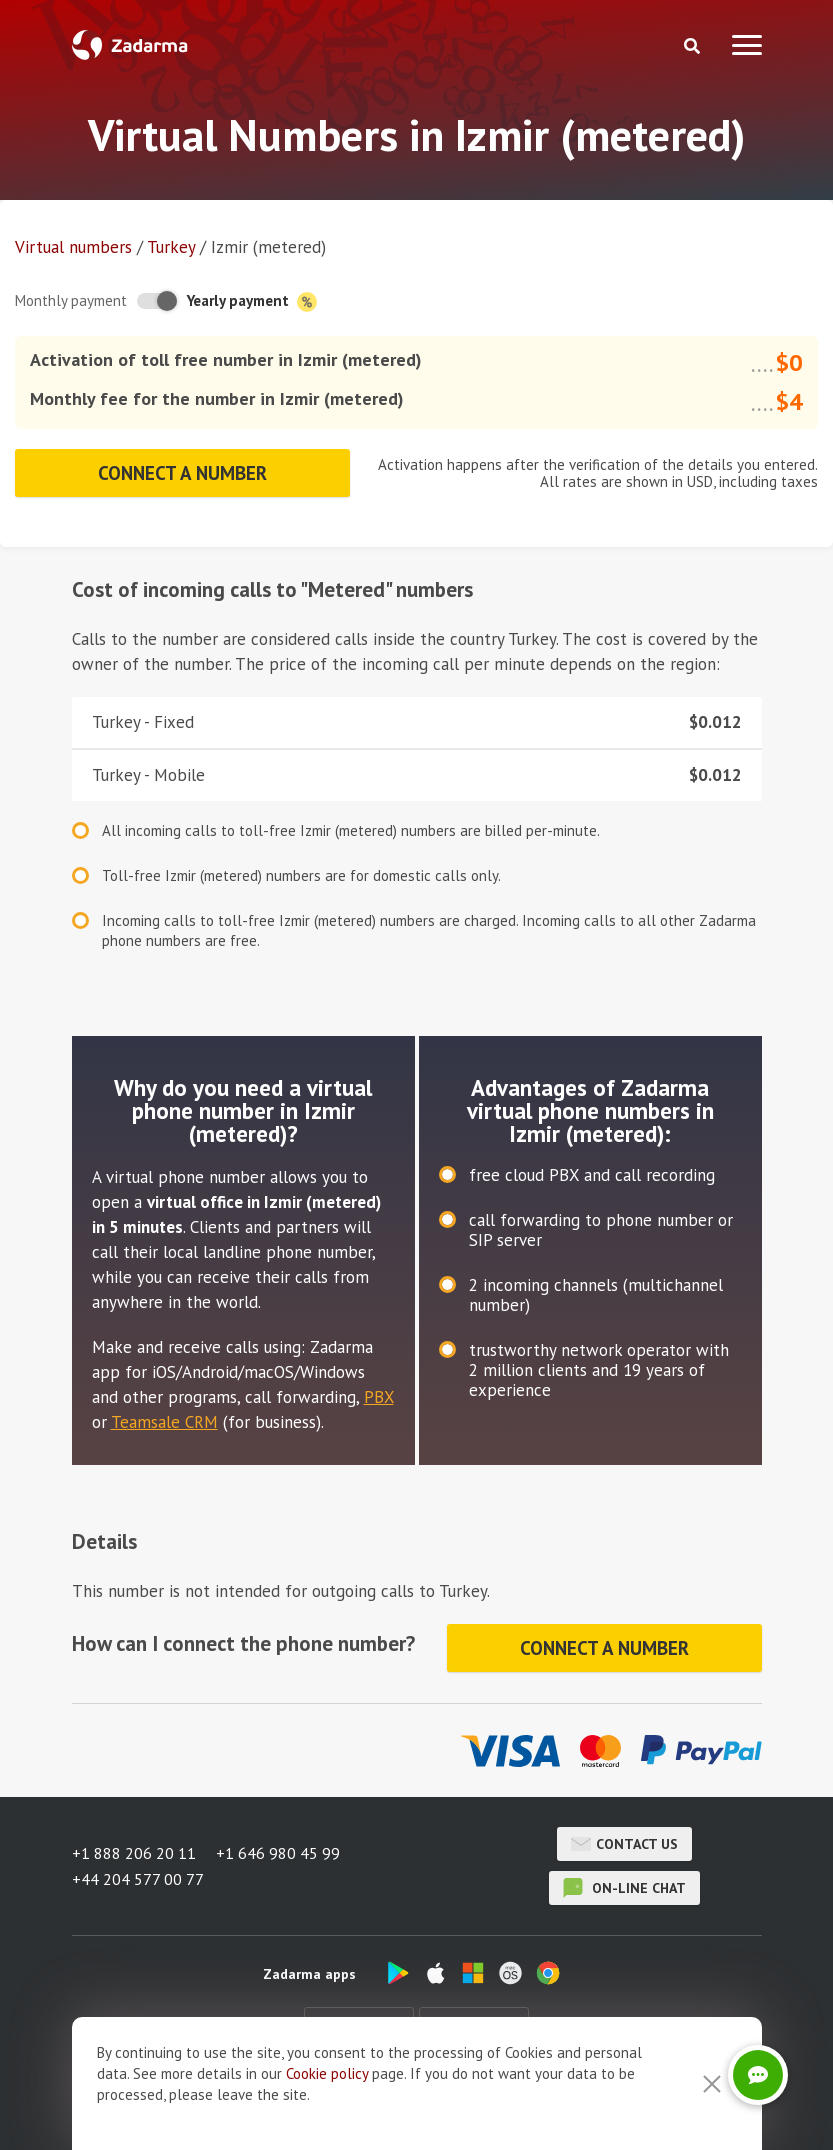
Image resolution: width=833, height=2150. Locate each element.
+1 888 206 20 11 (134, 1853)
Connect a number (182, 473)
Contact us (624, 1844)
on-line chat (624, 1888)
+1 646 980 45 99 (278, 1853)
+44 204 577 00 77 (138, 1879)
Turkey (171, 247)
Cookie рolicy (327, 2073)
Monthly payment (71, 300)
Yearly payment (252, 301)
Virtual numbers (73, 247)
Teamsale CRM (164, 1422)
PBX (379, 1397)
